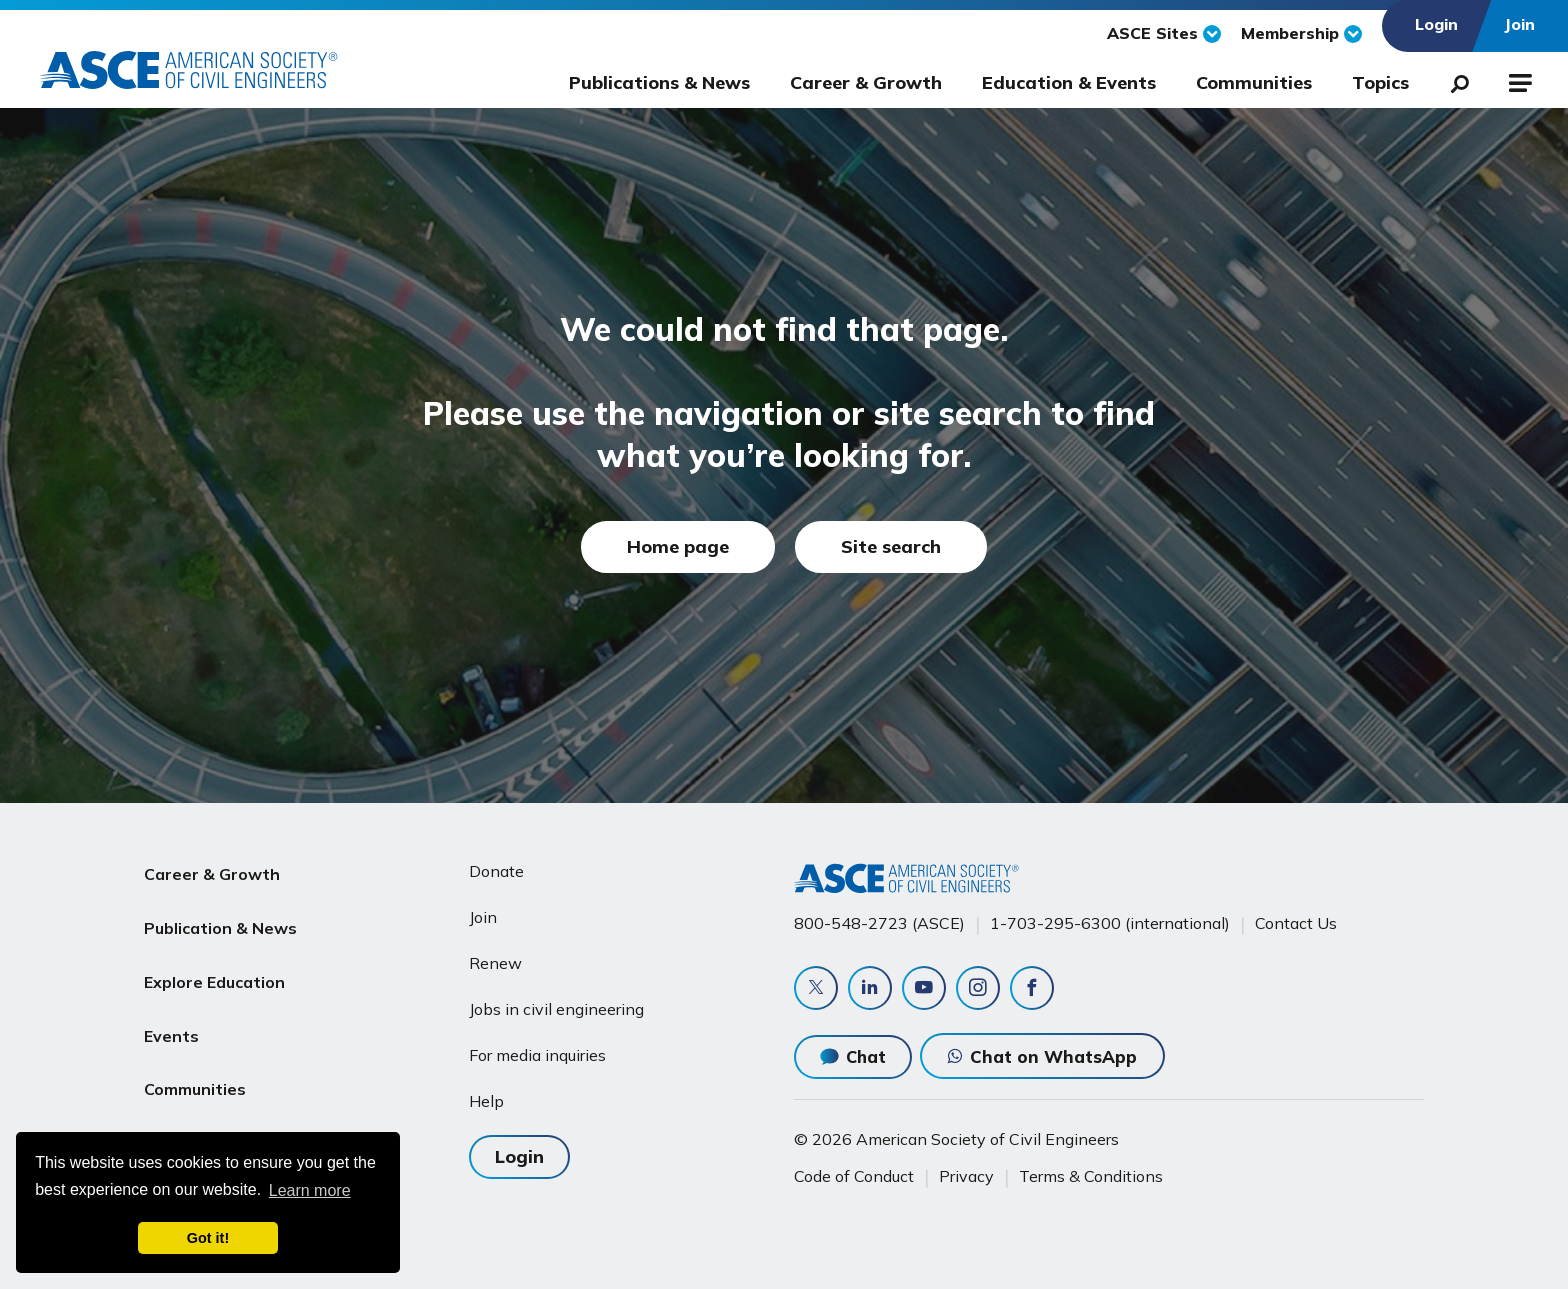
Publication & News (220, 919)
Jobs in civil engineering (556, 1009)
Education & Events (1069, 82)
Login (519, 1156)
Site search (891, 546)
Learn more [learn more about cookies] (310, 1190)
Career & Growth (866, 82)
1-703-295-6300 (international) (1110, 923)
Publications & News (659, 82)
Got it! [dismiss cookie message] (208, 1238)
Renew (495, 963)
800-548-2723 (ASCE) (879, 923)
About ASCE (192, 1111)
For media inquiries (537, 1055)
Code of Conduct (854, 1176)
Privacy (966, 1176)
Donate (496, 871)
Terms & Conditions (1091, 1176)
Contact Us (1296, 923)
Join (483, 917)
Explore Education (214, 967)
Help (486, 1101)
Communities (1254, 82)
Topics (1380, 82)
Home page (678, 546)
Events (171, 1015)
